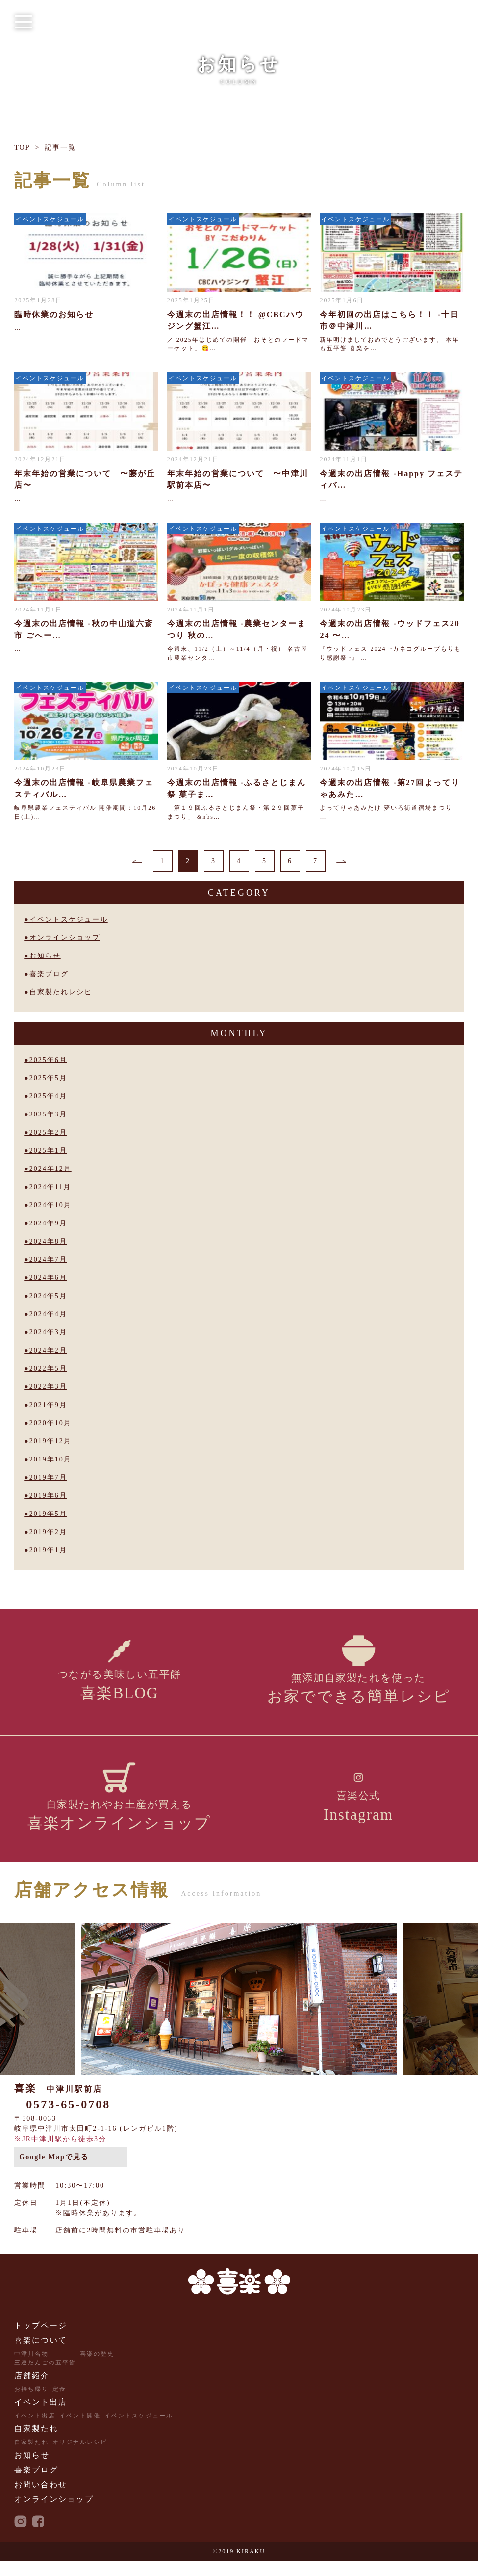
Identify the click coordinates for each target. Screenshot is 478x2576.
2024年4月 (48, 1314)
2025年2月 (48, 1132)
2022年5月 (48, 1368)
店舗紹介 (32, 2391)
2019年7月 (48, 1477)
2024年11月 (50, 1187)
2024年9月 (48, 1223)
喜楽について (40, 2355)
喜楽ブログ (49, 974)
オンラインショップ (64, 937)
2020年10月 (50, 1423)
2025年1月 (48, 1150)
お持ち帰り (31, 2404)
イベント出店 (40, 2417)
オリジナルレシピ (79, 2457)
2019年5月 (48, 1513)
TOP (22, 147)
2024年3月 (48, 1332)
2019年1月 (48, 1550)
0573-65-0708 (68, 2119)
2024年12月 (50, 1168)
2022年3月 (48, 1386)
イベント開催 (80, 2430)
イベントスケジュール (68, 919)
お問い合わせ (40, 2500)
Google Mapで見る (54, 2172)
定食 (59, 2404)
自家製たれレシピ (60, 992)
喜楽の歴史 (97, 2368)
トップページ (40, 2341)
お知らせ (45, 955)
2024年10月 (50, 1205)
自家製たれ (36, 2444)
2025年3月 (48, 1114)
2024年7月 (48, 1259)
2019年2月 (48, 1532)
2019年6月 (48, 1495)
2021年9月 (48, 1404)
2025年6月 (48, 1059)
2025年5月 (48, 1078)
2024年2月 (48, 1350)
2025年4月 (48, 1096)
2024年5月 (48, 1296)
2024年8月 (48, 1241)
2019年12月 (50, 1441)
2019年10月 (50, 1459)
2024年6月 (48, 1277)
